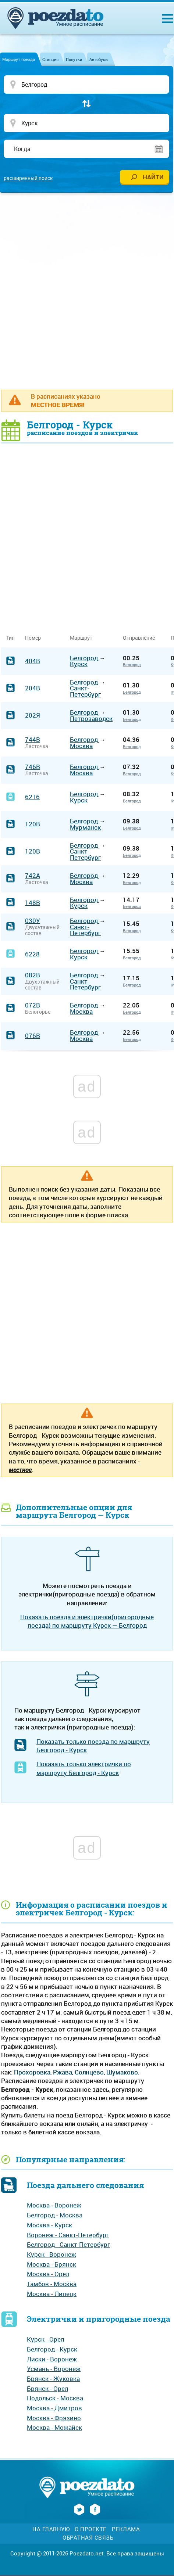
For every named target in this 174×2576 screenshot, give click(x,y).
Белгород (84, 658)
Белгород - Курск (52, 2349)
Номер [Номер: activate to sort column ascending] (33, 637)
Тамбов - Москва (52, 2283)
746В (32, 766)
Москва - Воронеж (54, 2205)
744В (32, 739)
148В (32, 902)
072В (32, 1005)
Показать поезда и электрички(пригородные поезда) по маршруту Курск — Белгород (87, 1621)
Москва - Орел (48, 2274)
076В (32, 1035)
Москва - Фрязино (54, 2418)
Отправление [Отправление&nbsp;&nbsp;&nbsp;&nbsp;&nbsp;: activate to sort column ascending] (141, 637)
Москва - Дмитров (54, 2408)
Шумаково (122, 2072)
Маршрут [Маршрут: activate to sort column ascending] (81, 637)
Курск (79, 664)
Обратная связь (88, 2537)
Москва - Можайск (54, 2427)
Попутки (74, 59)
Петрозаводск (91, 718)
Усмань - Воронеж (54, 2368)
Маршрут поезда (18, 59)
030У (32, 920)
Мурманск (85, 827)
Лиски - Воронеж (52, 2359)
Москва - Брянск (51, 2264)
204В (32, 688)
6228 (32, 954)
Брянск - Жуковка (53, 2378)
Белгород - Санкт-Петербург (68, 2244)
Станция (50, 59)
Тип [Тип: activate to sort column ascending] (10, 637)
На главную (51, 2529)
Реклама (126, 2529)
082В (32, 975)
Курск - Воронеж (51, 2254)
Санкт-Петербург (85, 691)
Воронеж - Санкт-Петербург (68, 2235)
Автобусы (99, 59)
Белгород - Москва (54, 2215)
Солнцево (89, 2072)
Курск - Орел (45, 2339)
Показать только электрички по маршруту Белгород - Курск (83, 1768)
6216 (32, 797)
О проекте (91, 2529)
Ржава (62, 2072)
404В (32, 661)
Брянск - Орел (47, 2388)
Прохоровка (32, 2072)
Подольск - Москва (55, 2398)
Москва (81, 745)
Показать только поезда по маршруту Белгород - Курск (93, 1745)
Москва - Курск (49, 2225)
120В (32, 824)
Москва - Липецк (52, 2293)
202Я (32, 715)
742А (32, 875)
